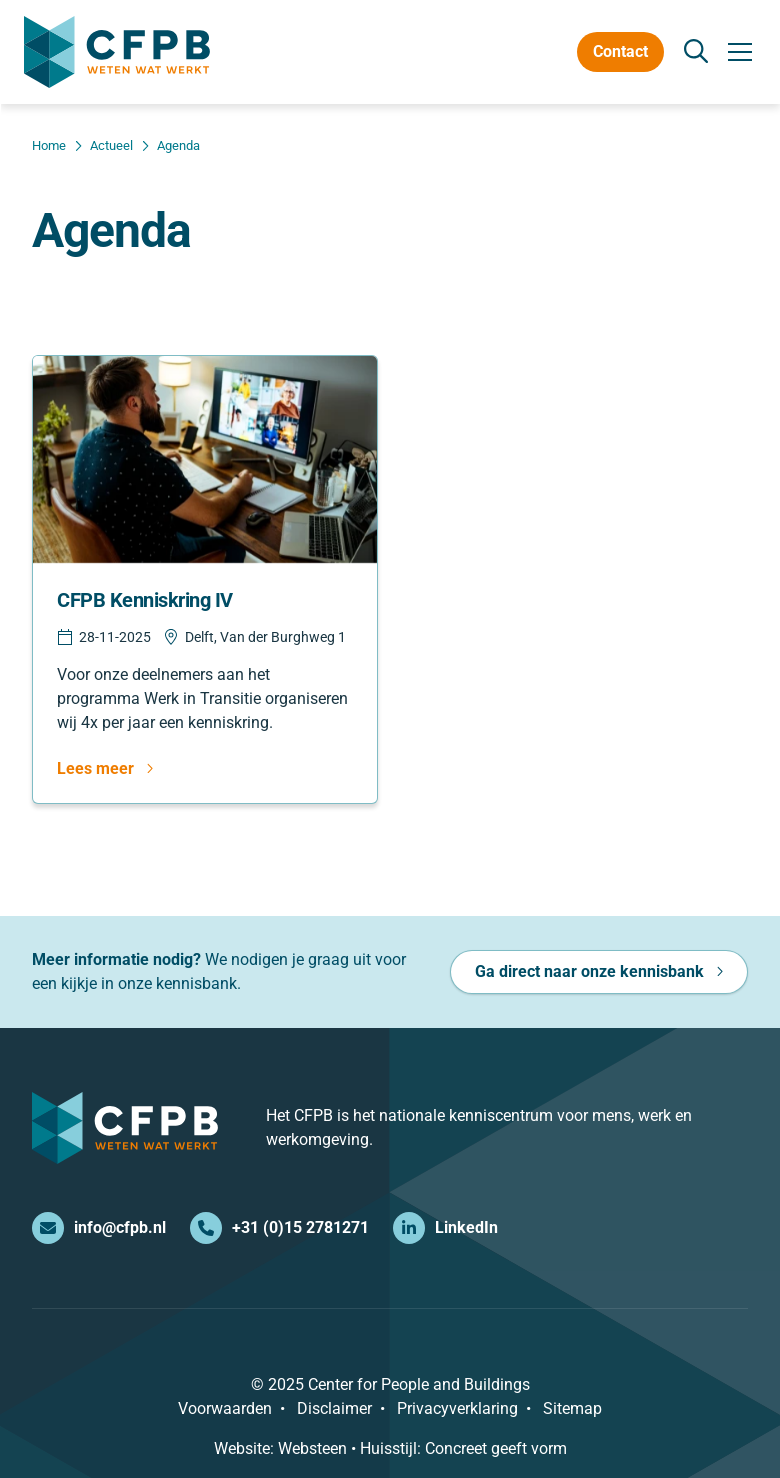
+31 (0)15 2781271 (279, 1228)
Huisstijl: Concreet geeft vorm (463, 1448)
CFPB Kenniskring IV (145, 600)
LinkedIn (445, 1228)
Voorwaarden (225, 1408)
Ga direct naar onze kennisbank (589, 971)
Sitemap (572, 1408)
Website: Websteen (280, 1448)
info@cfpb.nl (99, 1228)
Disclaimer (334, 1408)
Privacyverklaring (457, 1408)
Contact (620, 51)
